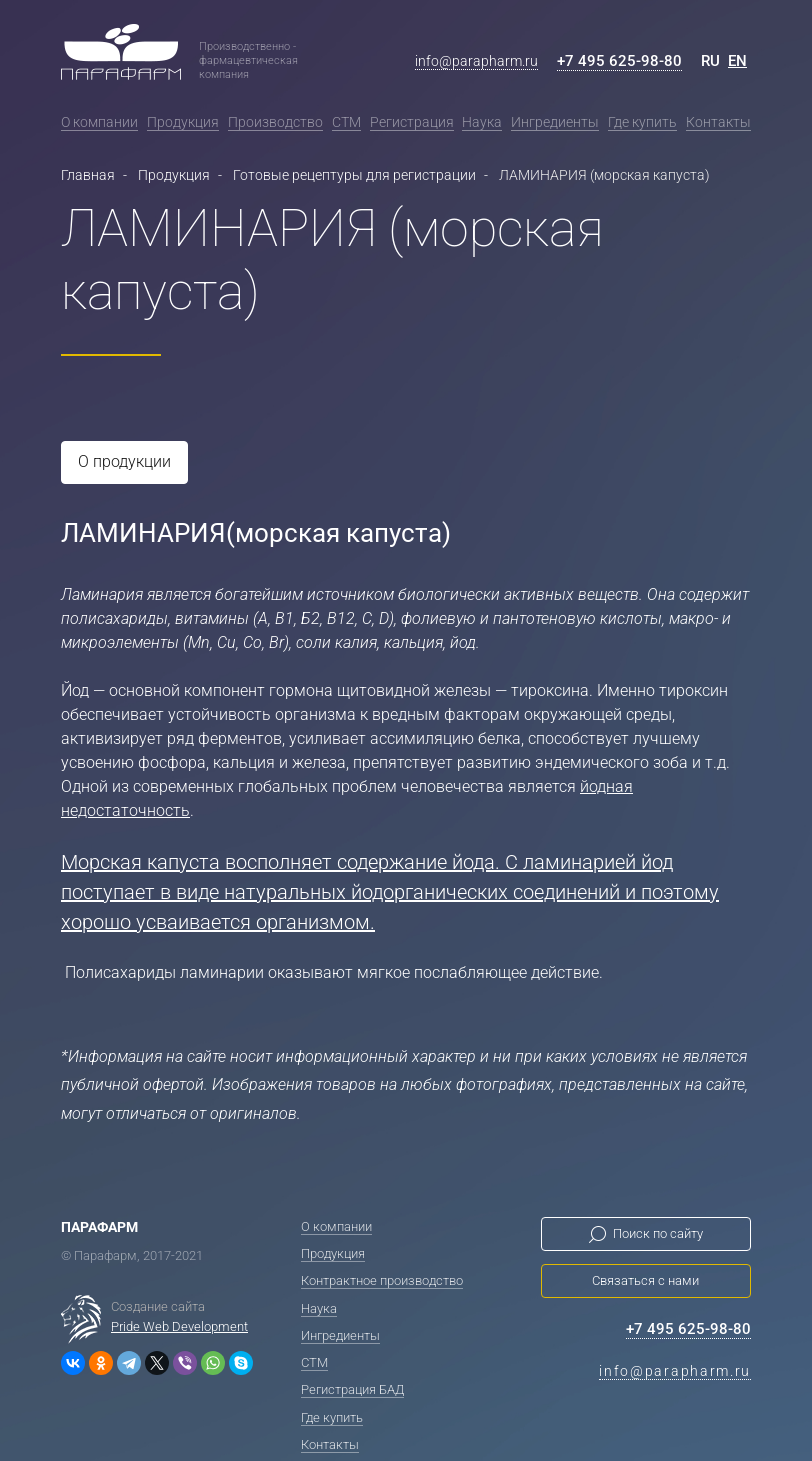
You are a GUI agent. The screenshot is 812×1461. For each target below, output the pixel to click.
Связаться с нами (645, 1279)
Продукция (183, 122)
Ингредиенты (555, 122)
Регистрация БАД (352, 1388)
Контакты (718, 122)
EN (737, 61)
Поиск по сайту (658, 1232)
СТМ (346, 122)
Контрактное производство (382, 1279)
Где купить (642, 122)
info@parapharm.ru (476, 61)
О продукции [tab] (124, 461)
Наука (482, 122)
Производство (275, 122)
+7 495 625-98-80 (619, 61)
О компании (99, 122)
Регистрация (412, 122)
